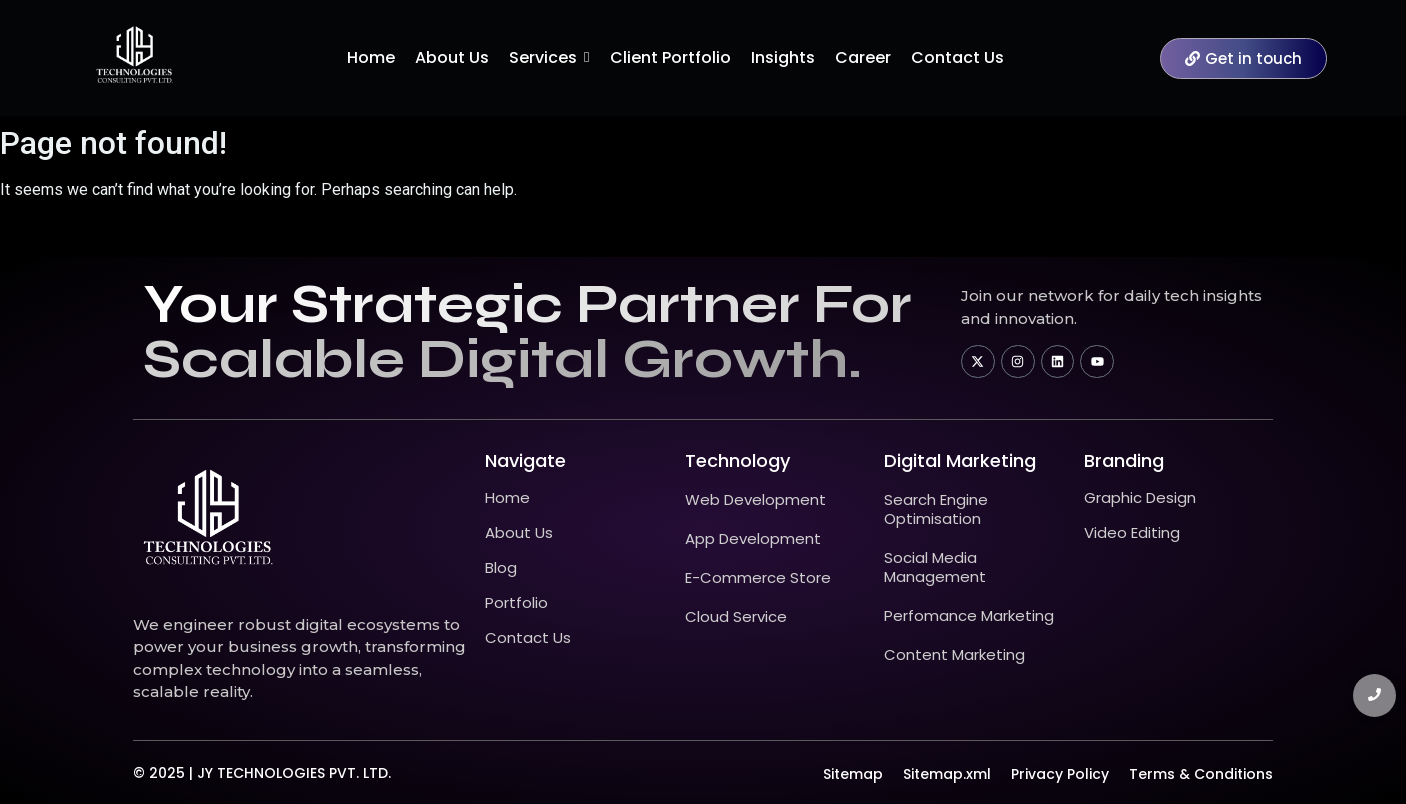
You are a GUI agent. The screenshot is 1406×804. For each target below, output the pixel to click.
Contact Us (528, 637)
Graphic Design (1140, 497)
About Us (519, 532)
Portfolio (516, 602)
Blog (501, 567)
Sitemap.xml (947, 774)
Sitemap (853, 774)
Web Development (755, 499)
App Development (753, 538)
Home (507, 497)
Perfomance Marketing (969, 615)
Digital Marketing (960, 460)
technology (737, 460)
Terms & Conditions (1201, 774)
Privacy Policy (1060, 774)
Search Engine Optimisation (936, 509)
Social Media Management (935, 567)
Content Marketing (954, 654)
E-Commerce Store (758, 577)
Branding (1124, 460)
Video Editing (1132, 532)
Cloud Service (736, 616)
